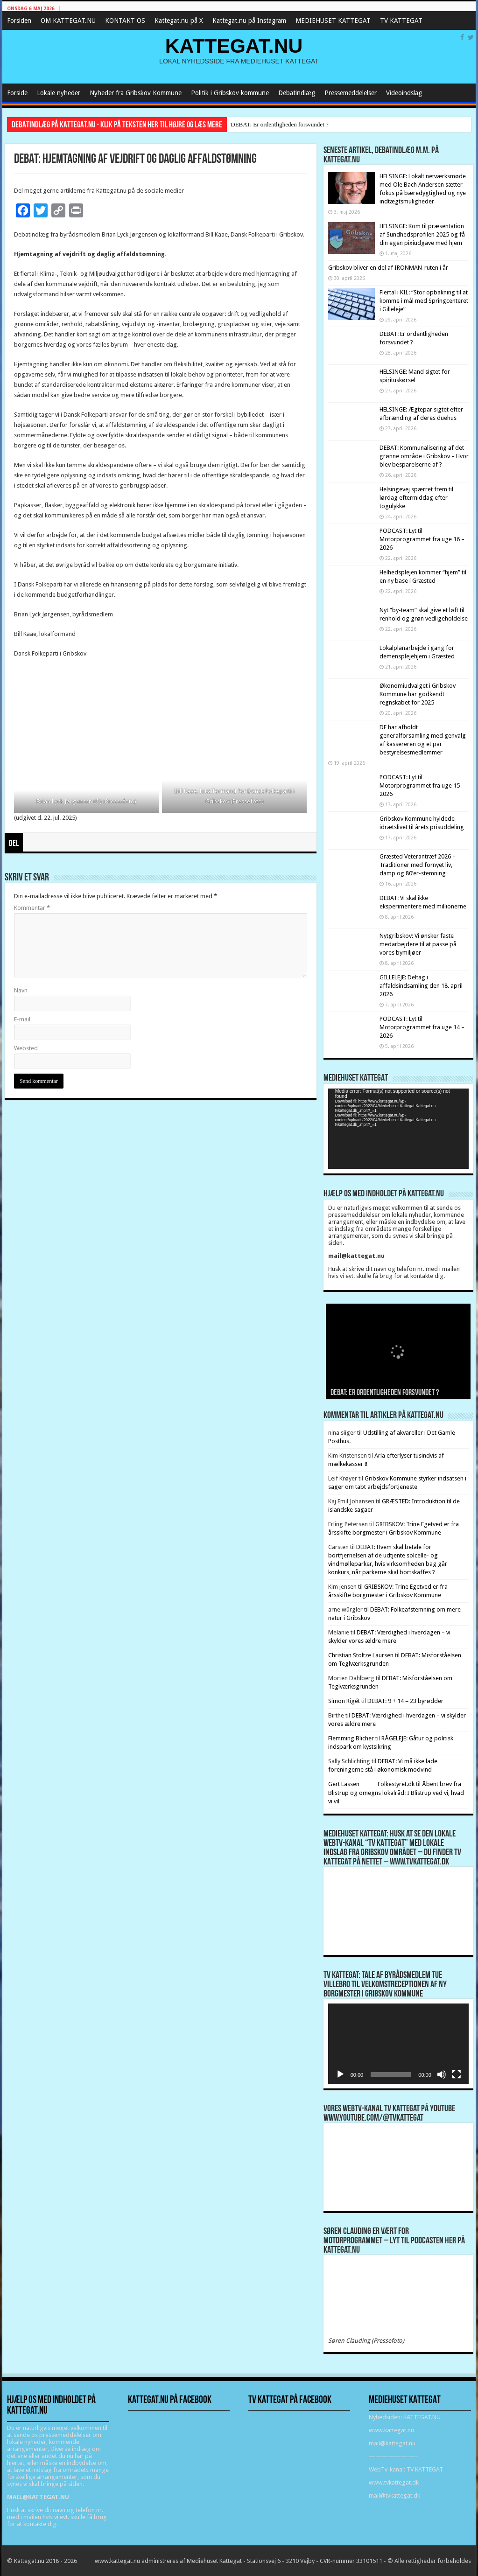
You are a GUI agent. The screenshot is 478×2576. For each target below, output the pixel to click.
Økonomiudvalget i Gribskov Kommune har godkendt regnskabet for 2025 (418, 694)
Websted (26, 1048)
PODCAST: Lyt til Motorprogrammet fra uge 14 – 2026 (422, 1027)
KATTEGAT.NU (234, 46)
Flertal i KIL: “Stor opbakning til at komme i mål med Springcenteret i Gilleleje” (424, 301)
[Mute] (441, 2074)
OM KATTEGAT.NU (68, 20)
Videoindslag (404, 93)
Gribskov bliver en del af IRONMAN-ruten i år (388, 267)
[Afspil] (340, 2074)
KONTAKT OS (125, 20)
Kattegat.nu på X (179, 20)
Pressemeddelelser (350, 93)
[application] (398, 1129)
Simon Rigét (344, 1700)
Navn (21, 990)
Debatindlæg (296, 93)
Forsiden (19, 20)
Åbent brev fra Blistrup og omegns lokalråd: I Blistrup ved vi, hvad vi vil (396, 1792)
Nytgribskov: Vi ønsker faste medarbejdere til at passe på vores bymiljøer (418, 944)
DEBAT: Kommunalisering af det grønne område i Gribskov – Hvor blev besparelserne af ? (424, 456)
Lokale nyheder (58, 93)
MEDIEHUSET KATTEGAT (333, 20)
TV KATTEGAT (401, 20)
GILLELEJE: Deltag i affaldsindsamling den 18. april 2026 (421, 986)
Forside (17, 93)
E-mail (22, 1019)
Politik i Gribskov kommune (230, 93)
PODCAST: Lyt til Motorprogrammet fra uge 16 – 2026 (422, 539)
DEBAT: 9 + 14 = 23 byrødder (405, 1700)
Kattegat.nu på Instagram (249, 20)
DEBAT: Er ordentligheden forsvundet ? (279, 124)
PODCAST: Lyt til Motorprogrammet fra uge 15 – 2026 (422, 785)
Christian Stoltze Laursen (361, 1655)
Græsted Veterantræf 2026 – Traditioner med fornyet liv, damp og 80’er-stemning (418, 865)
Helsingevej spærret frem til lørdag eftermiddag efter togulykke (416, 498)
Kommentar (32, 907)
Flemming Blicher (351, 1738)
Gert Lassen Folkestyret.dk (371, 1783)
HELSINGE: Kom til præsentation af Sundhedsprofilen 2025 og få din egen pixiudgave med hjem (422, 234)
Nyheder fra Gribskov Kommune (136, 93)
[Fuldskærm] (456, 2074)
